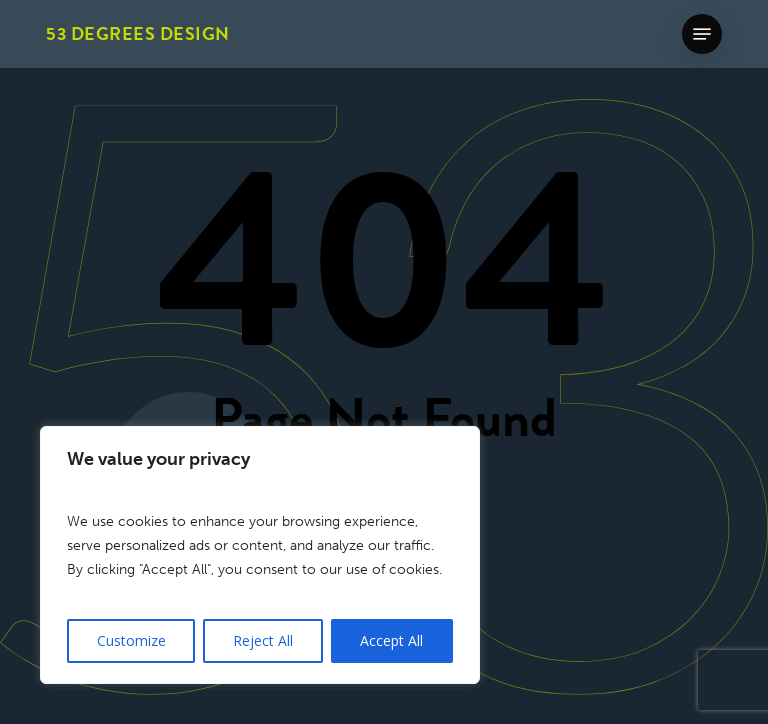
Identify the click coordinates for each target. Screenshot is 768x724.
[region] (260, 555)
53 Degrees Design (138, 34)
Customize (131, 640)
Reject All (263, 640)
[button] (702, 34)
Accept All (391, 640)
